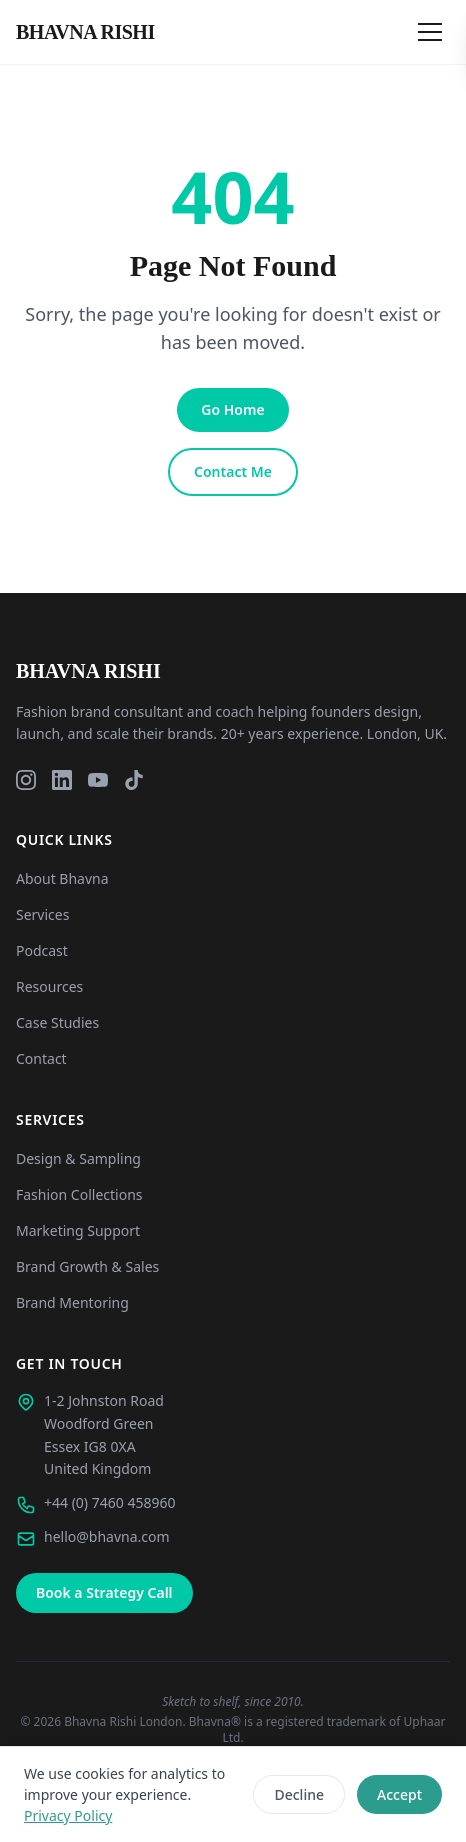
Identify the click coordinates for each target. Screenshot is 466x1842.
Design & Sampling (78, 1158)
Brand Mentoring (72, 1302)
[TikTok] (134, 780)
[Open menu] (430, 32)
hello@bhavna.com (107, 1536)
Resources (49, 986)
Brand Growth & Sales (87, 1266)
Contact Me (233, 471)
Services (42, 914)
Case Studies (57, 1022)
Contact (41, 1058)
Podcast (42, 950)
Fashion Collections (79, 1194)
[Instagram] (26, 780)
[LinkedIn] (62, 780)
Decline (299, 1794)
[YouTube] (98, 780)
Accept (399, 1794)
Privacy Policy (68, 1815)
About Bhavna (62, 878)
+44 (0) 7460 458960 (109, 1502)
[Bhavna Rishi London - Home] (85, 32)
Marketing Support (78, 1230)
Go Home (232, 409)
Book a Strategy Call (104, 1592)
